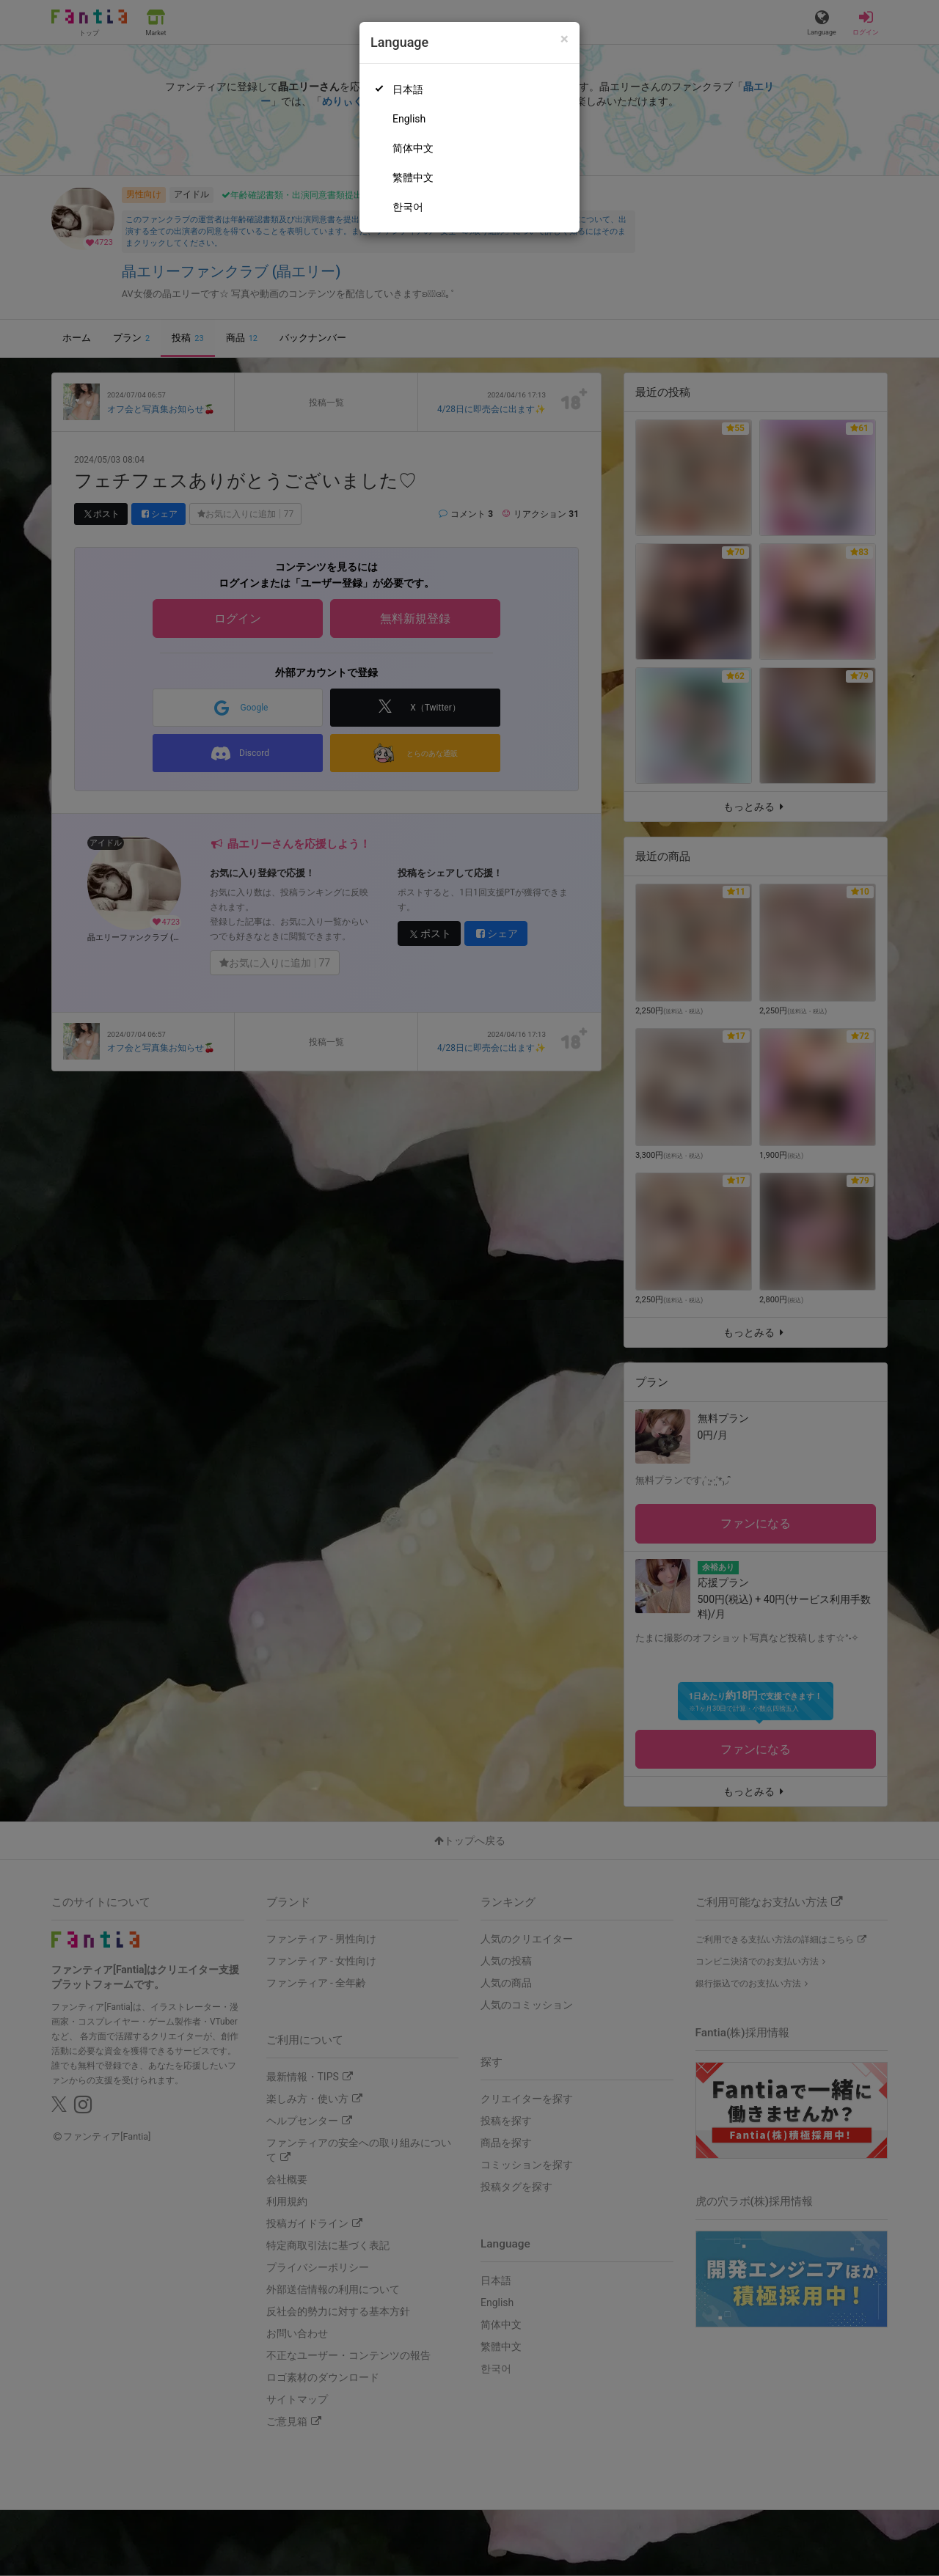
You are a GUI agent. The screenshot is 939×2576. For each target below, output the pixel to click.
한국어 (407, 207)
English (408, 119)
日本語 (407, 89)
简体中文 (413, 148)
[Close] (564, 39)
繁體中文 (413, 177)
